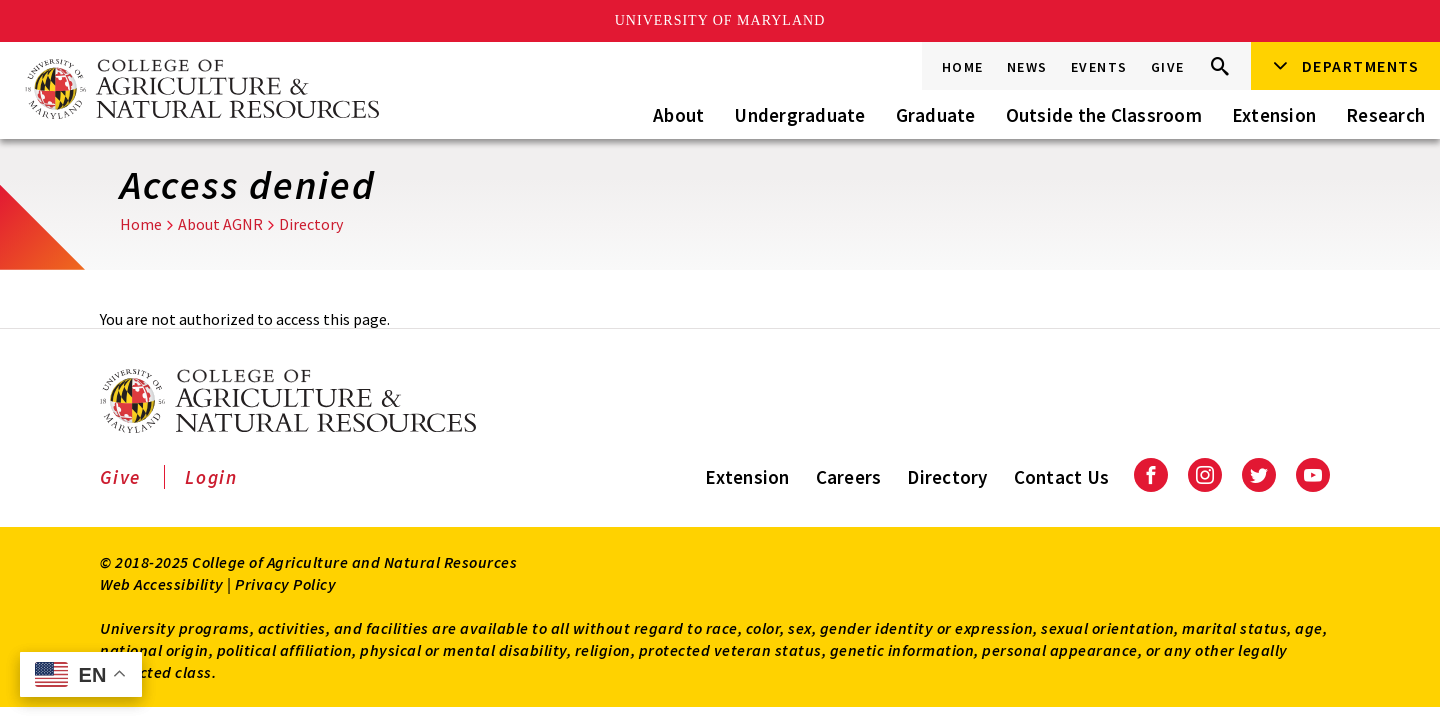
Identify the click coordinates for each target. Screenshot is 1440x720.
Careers (849, 477)
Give (1168, 67)
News (1027, 67)
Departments (1361, 66)
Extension (1274, 115)
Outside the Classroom (1104, 115)
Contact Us (1062, 477)
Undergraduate (799, 115)
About (678, 115)
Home (963, 67)
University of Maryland (720, 20)
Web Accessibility (162, 584)
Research (1385, 115)
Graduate (936, 115)
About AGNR (220, 224)
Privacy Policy (285, 584)
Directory (311, 224)
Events (1099, 67)
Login (211, 477)
